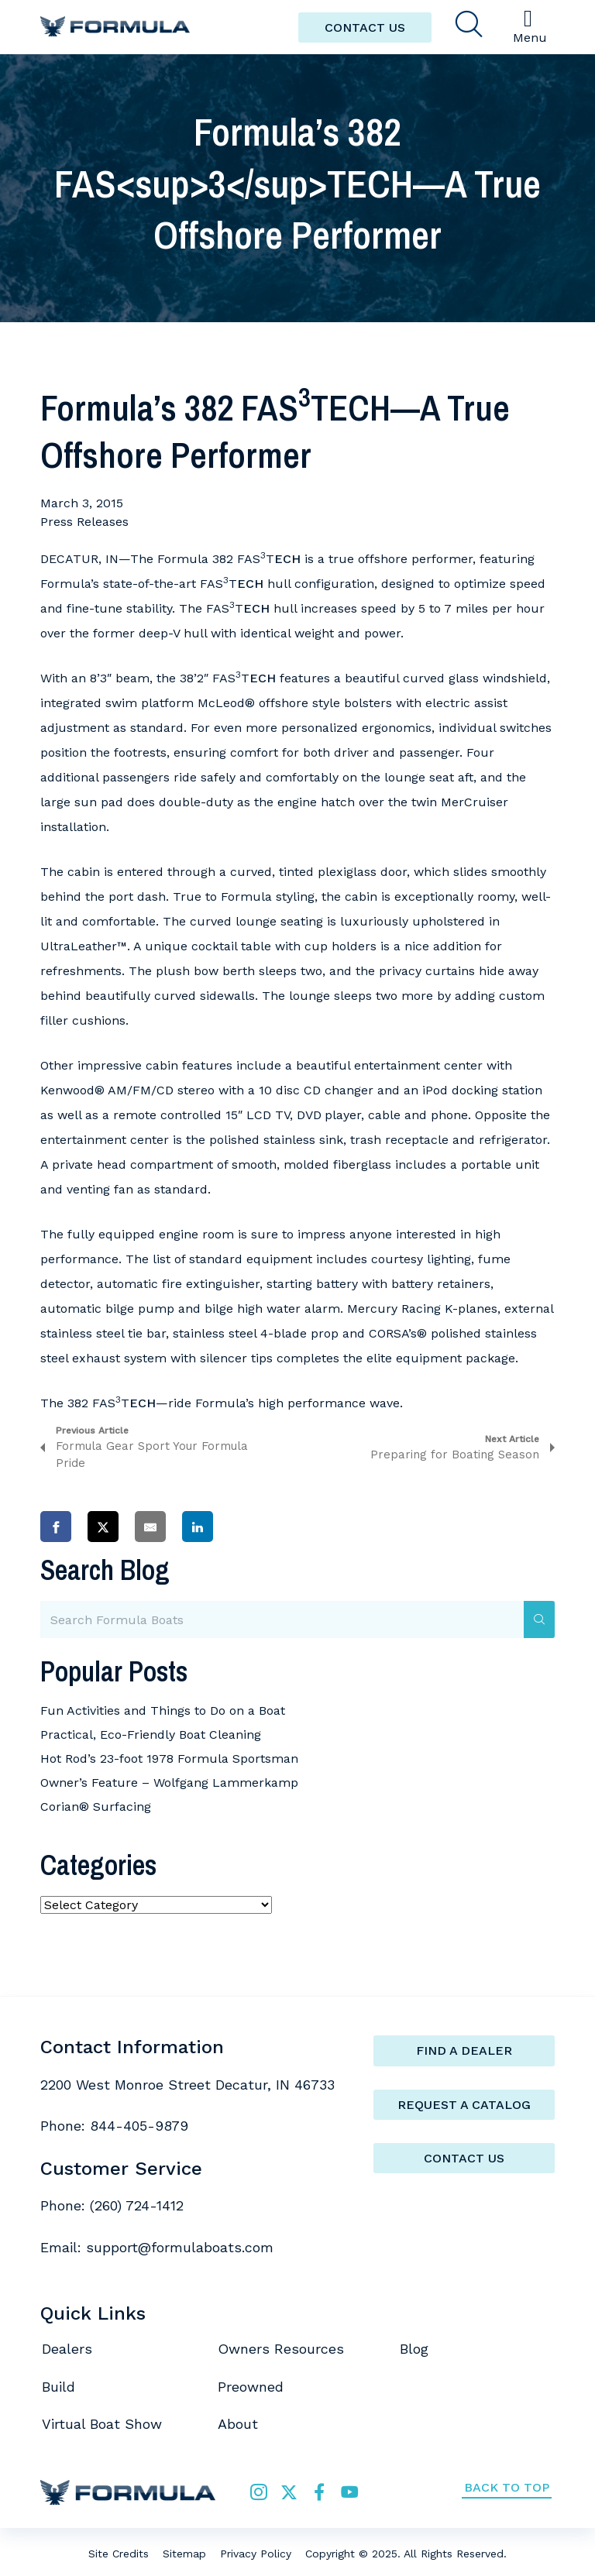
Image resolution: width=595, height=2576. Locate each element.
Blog (414, 2349)
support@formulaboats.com (179, 2247)
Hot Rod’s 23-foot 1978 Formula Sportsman (169, 1758)
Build (58, 2387)
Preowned (251, 2387)
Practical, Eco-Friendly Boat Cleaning (150, 1734)
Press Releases (84, 521)
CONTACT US (365, 27)
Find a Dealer (464, 2050)
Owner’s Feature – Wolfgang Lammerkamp (169, 1782)
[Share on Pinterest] (245, 1526)
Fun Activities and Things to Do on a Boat (162, 1710)
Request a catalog (464, 2104)
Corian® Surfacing (95, 1806)
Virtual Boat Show (102, 2424)
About (238, 2424)
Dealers (67, 2349)
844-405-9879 (139, 2125)
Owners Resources (281, 2349)
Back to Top (506, 2487)
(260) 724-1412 (137, 2205)
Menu (530, 26)
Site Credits (118, 2553)
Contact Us (464, 2158)
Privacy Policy (255, 2553)
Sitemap (184, 2553)
